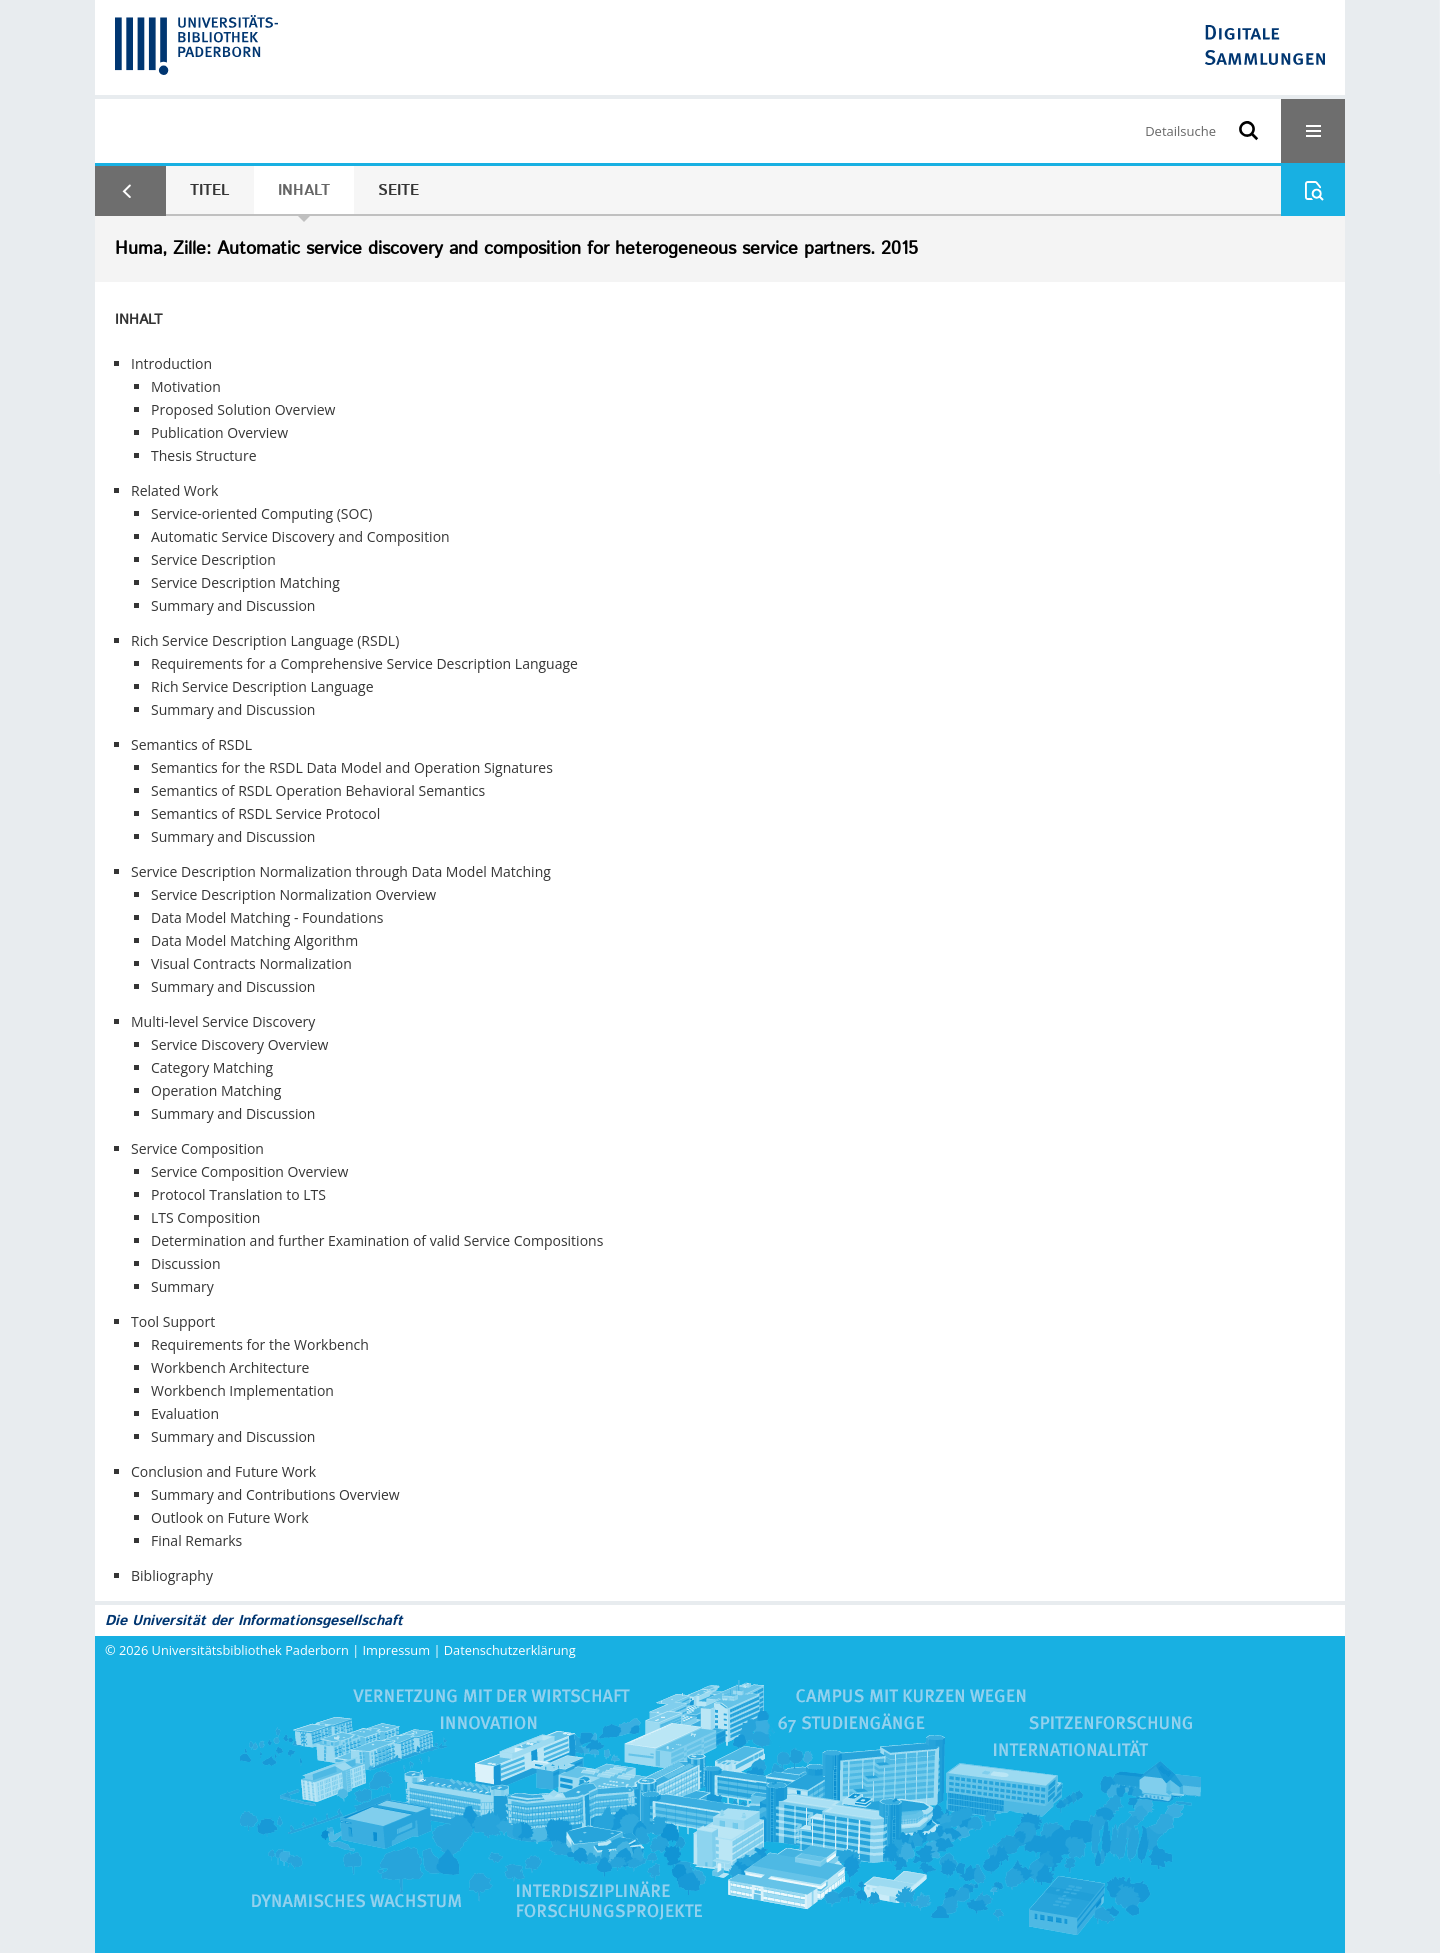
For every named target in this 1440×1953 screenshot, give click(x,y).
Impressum (397, 1650)
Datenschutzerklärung (510, 1650)
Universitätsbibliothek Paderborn (250, 1650)
